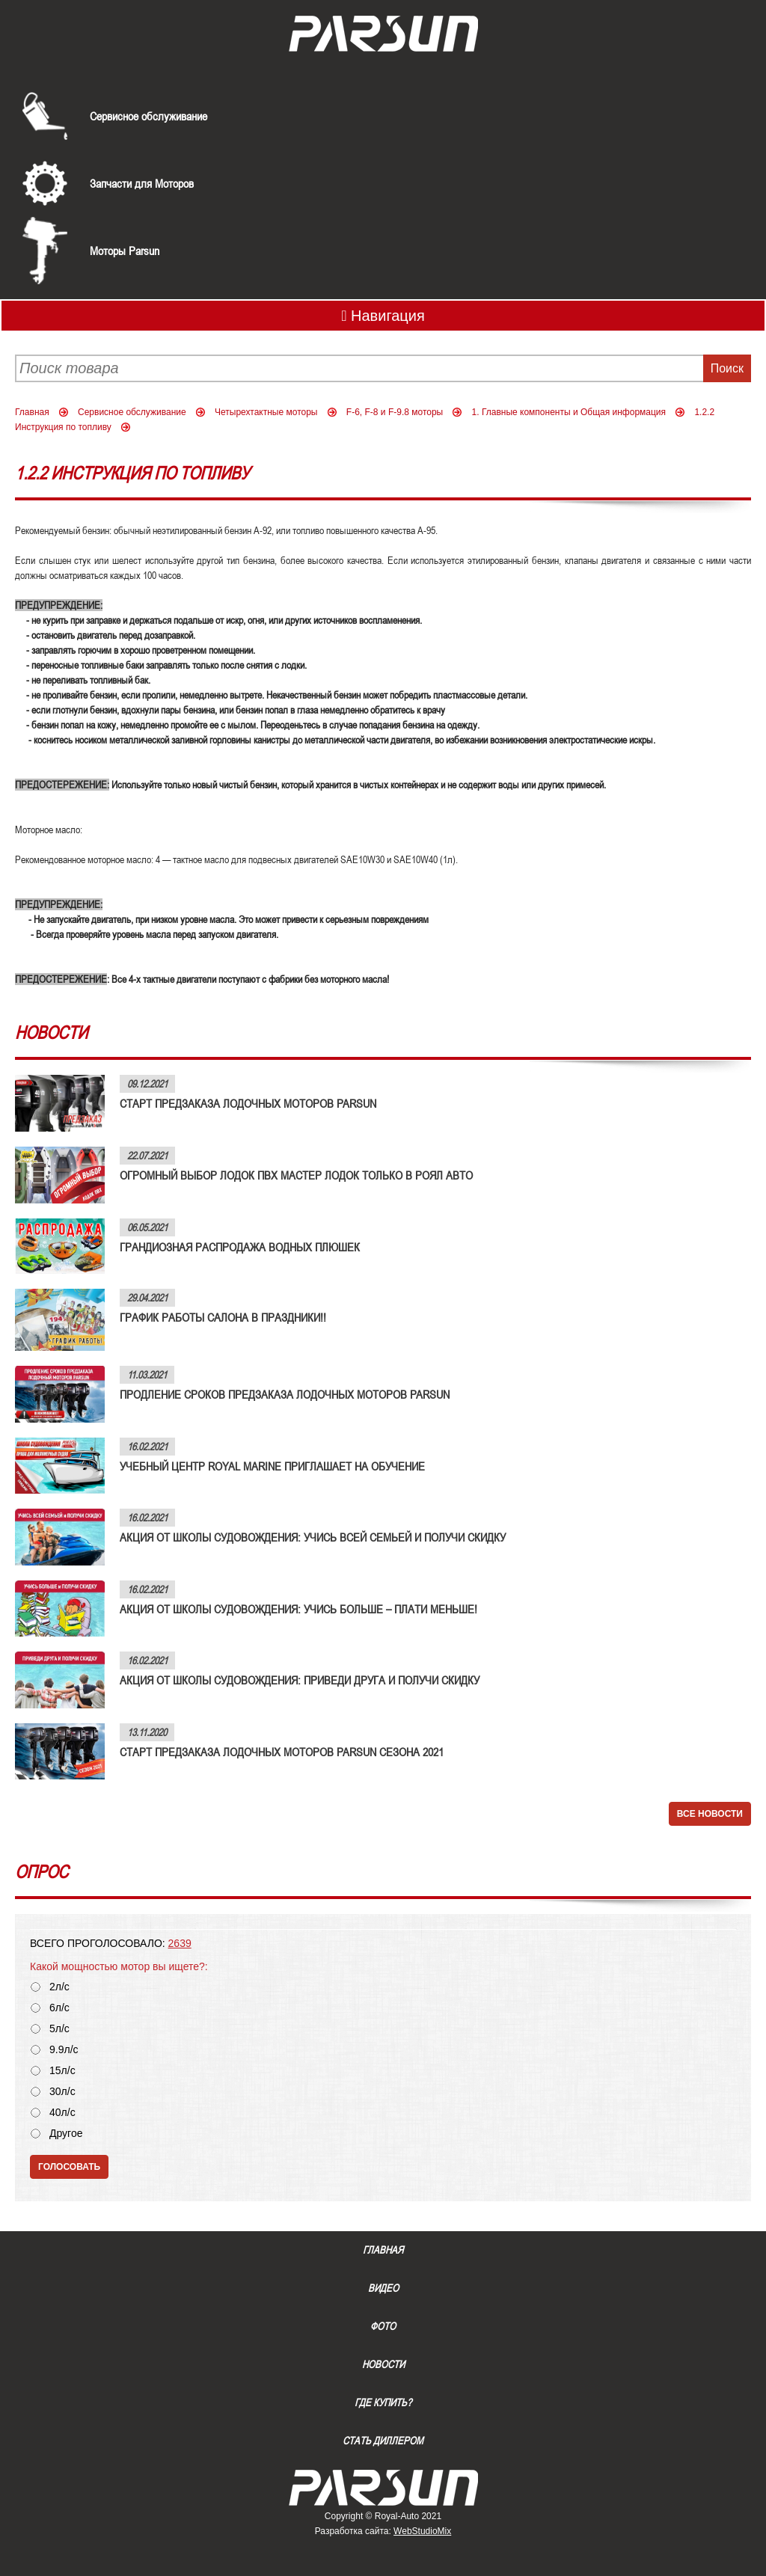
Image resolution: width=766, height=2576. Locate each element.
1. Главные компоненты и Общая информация (569, 412)
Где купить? (383, 2402)
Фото (383, 2326)
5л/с (59, 2028)
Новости (383, 2364)
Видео (383, 2288)
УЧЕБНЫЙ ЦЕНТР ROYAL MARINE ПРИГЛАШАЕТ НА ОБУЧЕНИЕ (272, 1466)
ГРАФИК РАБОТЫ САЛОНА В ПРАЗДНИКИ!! (223, 1317)
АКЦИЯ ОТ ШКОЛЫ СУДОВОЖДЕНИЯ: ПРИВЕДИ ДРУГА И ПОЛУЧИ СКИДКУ (299, 1680)
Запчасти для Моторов (142, 183)
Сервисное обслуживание (148, 116)
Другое (65, 2133)
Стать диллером (383, 2441)
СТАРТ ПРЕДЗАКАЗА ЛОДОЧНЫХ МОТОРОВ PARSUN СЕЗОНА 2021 (282, 1751)
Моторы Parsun (124, 250)
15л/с (62, 2070)
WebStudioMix (422, 2531)
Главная (32, 412)
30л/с (62, 2091)
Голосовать (69, 2167)
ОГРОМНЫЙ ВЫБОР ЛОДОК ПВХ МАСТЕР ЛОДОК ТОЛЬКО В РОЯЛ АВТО (296, 1175)
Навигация (383, 315)
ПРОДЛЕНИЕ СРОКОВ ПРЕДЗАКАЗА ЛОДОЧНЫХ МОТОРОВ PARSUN (285, 1394)
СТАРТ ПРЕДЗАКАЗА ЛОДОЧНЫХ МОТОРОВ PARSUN (248, 1103)
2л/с (59, 1987)
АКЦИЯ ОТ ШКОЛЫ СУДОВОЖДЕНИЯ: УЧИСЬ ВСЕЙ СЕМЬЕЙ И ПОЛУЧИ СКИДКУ (313, 1537)
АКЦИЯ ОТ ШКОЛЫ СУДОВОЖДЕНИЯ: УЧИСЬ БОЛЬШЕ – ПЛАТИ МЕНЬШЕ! (298, 1609)
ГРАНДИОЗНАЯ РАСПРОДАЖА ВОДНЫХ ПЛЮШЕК (240, 1247)
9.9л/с (64, 2049)
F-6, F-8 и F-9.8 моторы (394, 412)
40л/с (62, 2112)
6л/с (59, 2008)
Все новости (710, 1814)
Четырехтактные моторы (266, 412)
